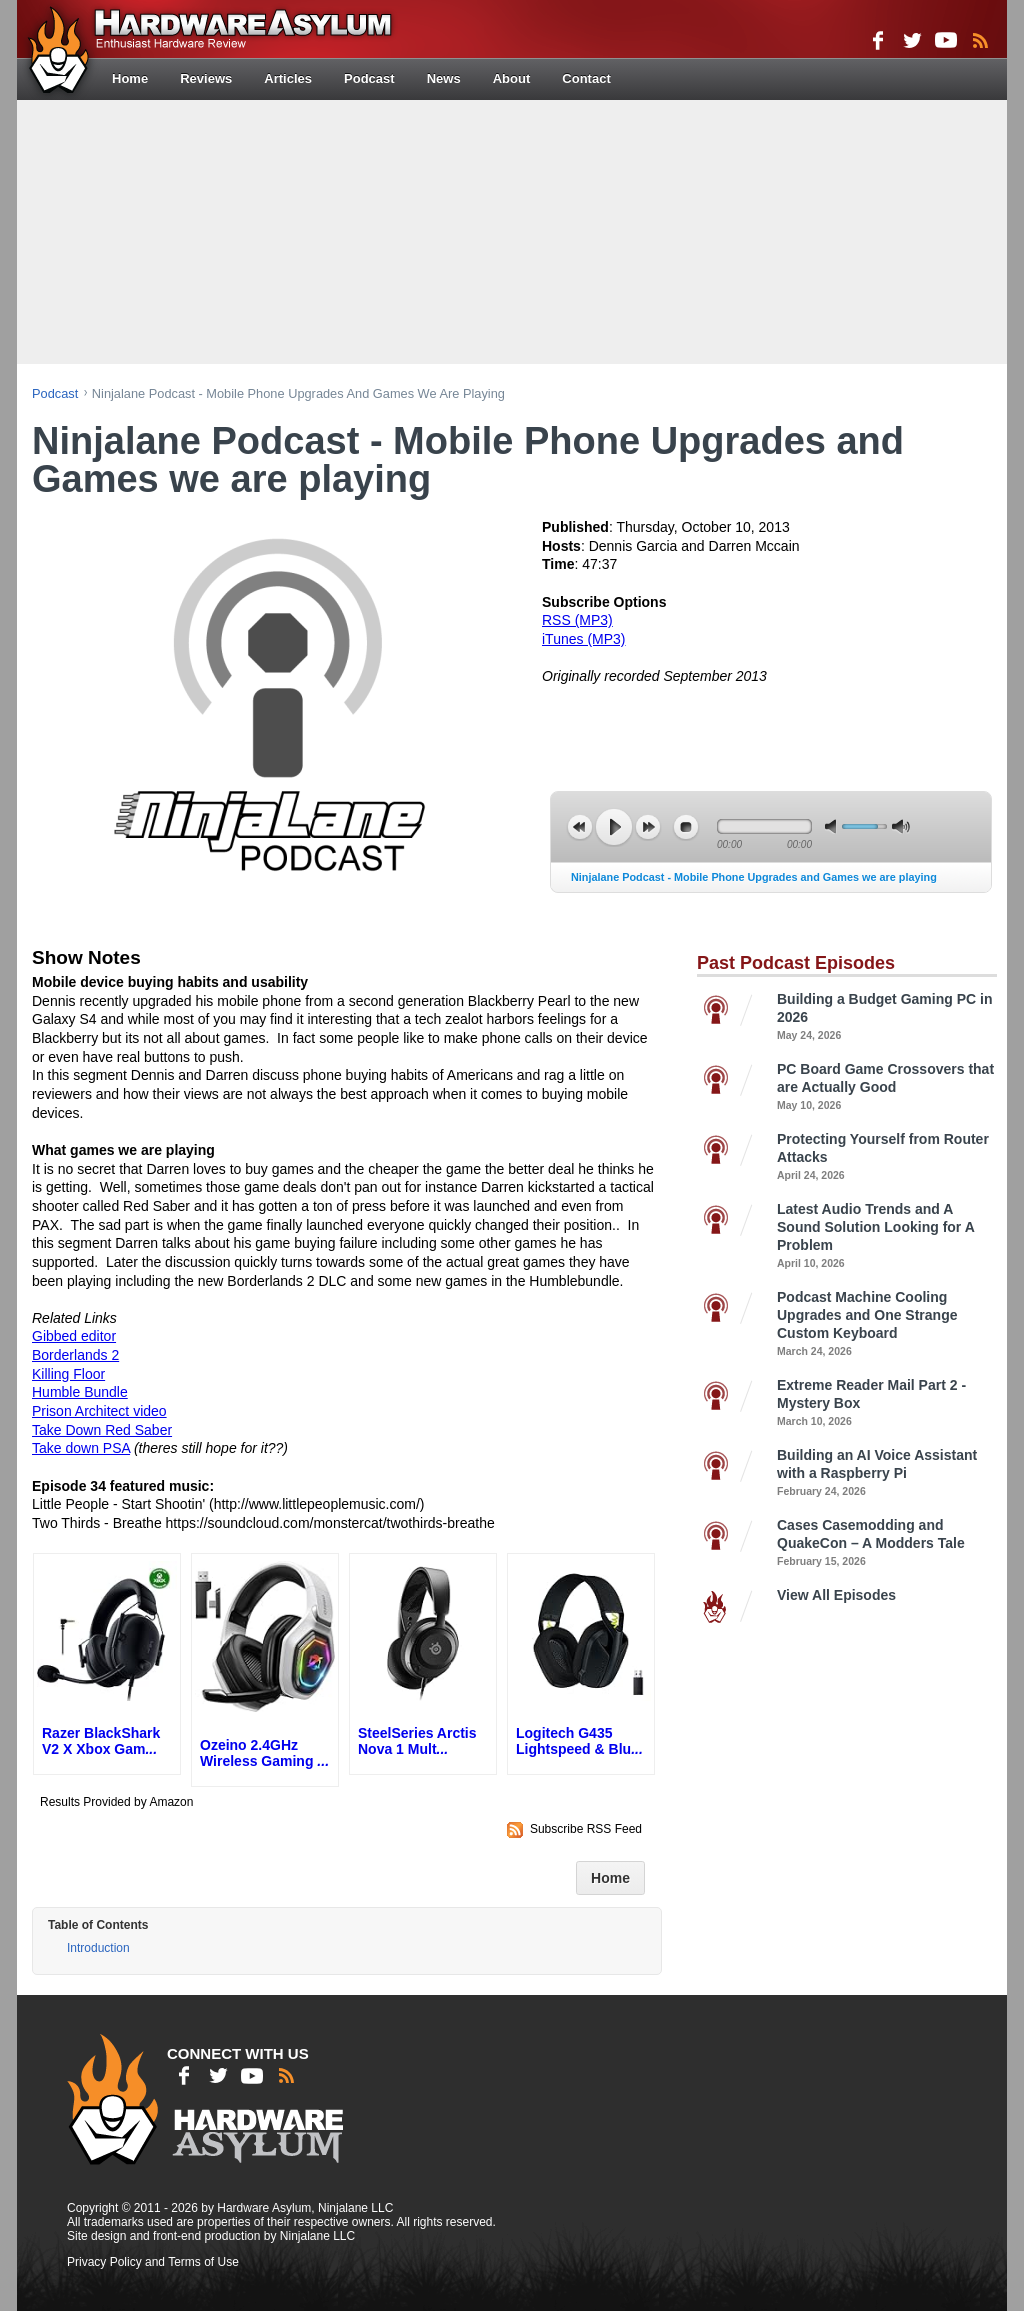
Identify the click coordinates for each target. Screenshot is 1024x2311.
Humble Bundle (80, 1392)
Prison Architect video (99, 1411)
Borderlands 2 (75, 1355)
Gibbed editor (74, 1336)
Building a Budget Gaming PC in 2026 (887, 1017)
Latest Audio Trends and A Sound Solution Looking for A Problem (887, 1236)
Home (130, 78)
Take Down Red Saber (102, 1430)
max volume (901, 826)
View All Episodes (836, 1595)
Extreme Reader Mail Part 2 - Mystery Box (887, 1403)
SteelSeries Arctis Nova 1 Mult (417, 1741)
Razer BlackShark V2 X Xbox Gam (101, 1741)
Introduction (98, 1948)
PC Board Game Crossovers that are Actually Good (887, 1087)
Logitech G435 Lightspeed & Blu (579, 1741)
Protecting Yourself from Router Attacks (887, 1157)
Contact (586, 78)
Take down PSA (81, 1448)
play (614, 827)
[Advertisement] (512, 230)
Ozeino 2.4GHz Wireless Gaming (264, 1753)
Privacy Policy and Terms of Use (153, 2262)
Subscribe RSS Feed (586, 1829)
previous (580, 827)
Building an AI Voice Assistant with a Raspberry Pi (887, 1473)
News (444, 78)
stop (686, 827)
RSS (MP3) (577, 620)
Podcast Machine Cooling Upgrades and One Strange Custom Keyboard (887, 1324)
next (648, 827)
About (512, 78)
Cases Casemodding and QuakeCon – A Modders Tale (887, 1543)
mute (834, 826)
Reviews (206, 78)
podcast (55, 393)
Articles (288, 78)
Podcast (369, 78)
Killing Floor (68, 1374)
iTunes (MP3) (584, 639)
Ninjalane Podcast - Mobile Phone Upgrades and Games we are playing (754, 877)
